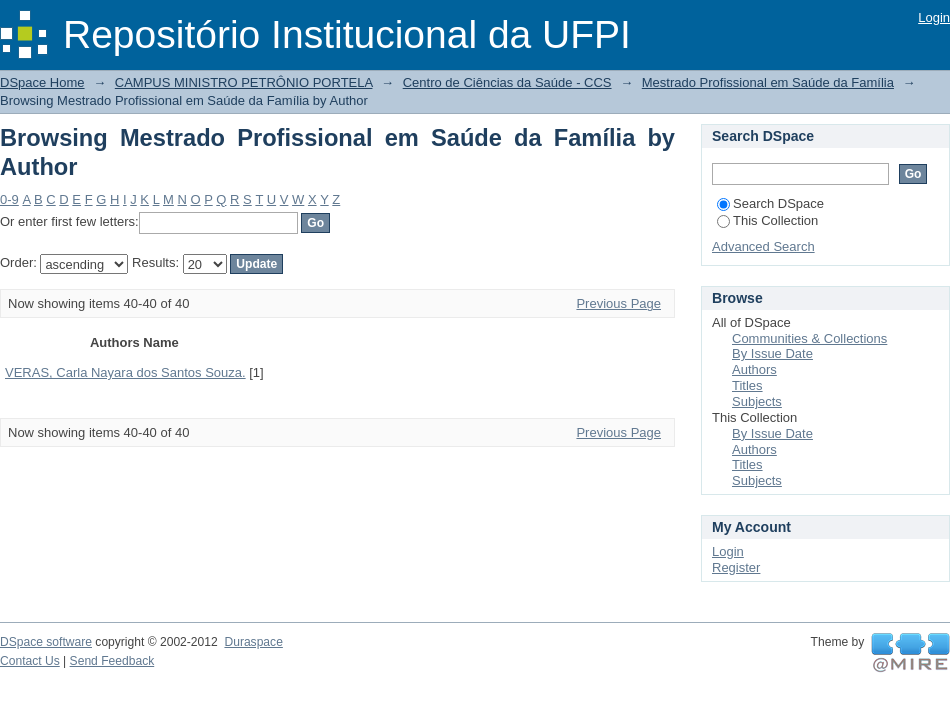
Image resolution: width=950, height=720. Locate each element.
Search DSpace (770, 203)
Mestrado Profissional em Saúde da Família (768, 82)
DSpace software (46, 642)
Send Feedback (112, 661)
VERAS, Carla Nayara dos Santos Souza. (125, 372)
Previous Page (618, 303)
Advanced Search (763, 246)
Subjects (757, 401)
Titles (747, 385)
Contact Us (30, 661)
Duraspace (253, 642)
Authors (754, 369)
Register (736, 567)
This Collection (767, 220)
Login (934, 17)
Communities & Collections (809, 338)
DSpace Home (42, 82)
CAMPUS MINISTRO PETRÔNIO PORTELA (244, 82)
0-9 (9, 199)
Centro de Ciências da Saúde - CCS (507, 82)
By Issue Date (772, 353)
